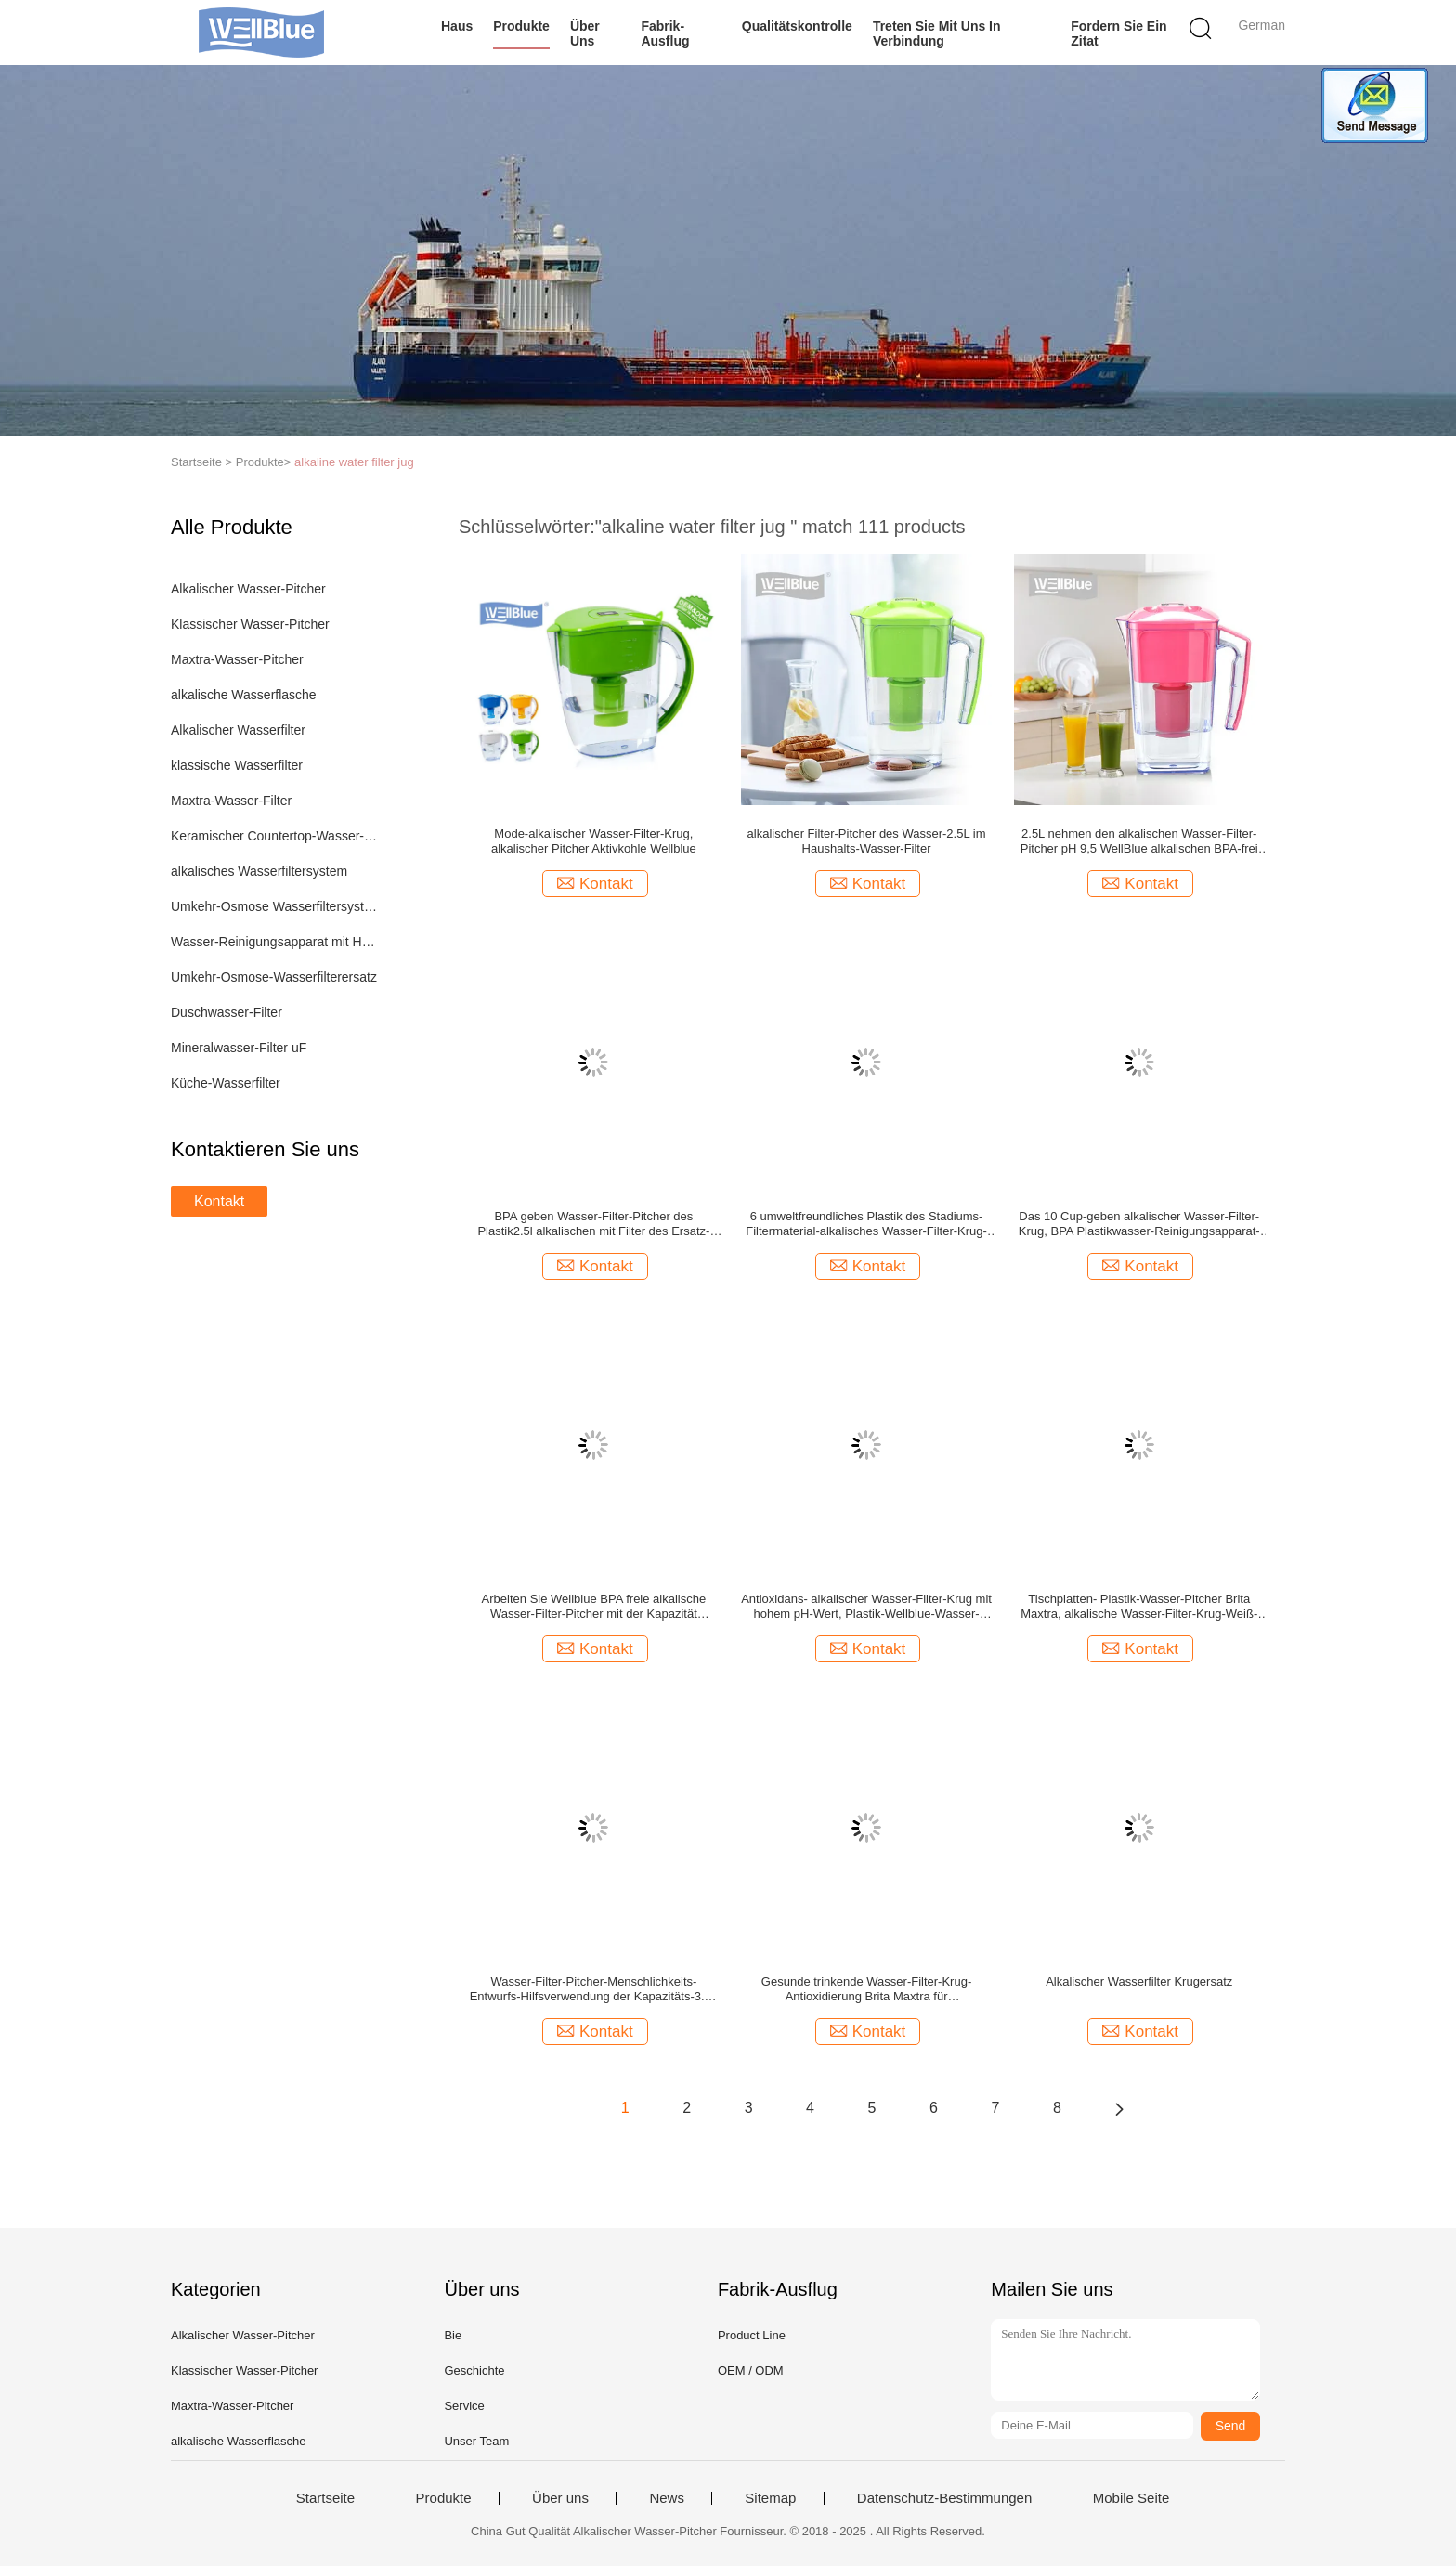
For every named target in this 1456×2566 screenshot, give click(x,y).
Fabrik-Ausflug (665, 33)
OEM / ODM (751, 2370)
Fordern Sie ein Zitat (1118, 33)
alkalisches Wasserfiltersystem (259, 871)
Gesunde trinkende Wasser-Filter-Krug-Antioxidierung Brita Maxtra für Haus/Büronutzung (866, 1989)
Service (464, 2406)
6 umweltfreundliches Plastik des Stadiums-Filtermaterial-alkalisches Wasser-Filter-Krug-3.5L (866, 1224)
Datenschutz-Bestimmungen (944, 2498)
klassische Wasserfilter (237, 765)
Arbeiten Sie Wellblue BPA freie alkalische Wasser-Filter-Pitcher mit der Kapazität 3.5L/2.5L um (594, 1607)
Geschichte (474, 2370)
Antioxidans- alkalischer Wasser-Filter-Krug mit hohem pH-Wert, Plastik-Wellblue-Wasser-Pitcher (866, 1607)
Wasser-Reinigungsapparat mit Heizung (276, 941)
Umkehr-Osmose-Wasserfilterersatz (274, 977)
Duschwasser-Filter (226, 1012)
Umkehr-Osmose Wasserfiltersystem (276, 906)
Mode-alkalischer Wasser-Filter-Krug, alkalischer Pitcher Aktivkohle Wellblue (593, 841)
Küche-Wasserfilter (225, 1082)
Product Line (752, 2335)
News (666, 2498)
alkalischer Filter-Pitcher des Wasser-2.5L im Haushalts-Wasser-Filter (867, 841)
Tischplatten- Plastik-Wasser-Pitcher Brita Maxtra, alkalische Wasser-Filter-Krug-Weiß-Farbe (1138, 1607)
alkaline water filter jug (354, 462)
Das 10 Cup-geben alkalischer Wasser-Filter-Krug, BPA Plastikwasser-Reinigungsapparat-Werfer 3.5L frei (1139, 1224)
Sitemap (770, 2498)
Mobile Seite (1131, 2498)
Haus (457, 26)
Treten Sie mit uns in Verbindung (937, 33)
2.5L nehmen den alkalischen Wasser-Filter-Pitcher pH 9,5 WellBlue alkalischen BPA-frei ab (1139, 841)
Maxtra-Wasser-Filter (231, 800)
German (1261, 25)
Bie (453, 2335)
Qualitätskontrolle (797, 26)
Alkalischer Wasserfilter (238, 730)
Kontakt (219, 1201)
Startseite (325, 2498)
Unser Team (476, 2441)
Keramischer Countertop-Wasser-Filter (276, 835)
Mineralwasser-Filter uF (238, 1047)
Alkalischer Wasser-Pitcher (248, 588)
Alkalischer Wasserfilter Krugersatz (1139, 1981)
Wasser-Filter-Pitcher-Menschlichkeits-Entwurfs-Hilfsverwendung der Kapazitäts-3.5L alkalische (594, 1989)
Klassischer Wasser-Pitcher (250, 624)
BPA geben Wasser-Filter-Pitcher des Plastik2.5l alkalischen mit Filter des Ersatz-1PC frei (593, 1224)
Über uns (585, 33)
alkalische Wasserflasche (244, 694)
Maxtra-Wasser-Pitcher (237, 659)
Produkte (521, 26)
